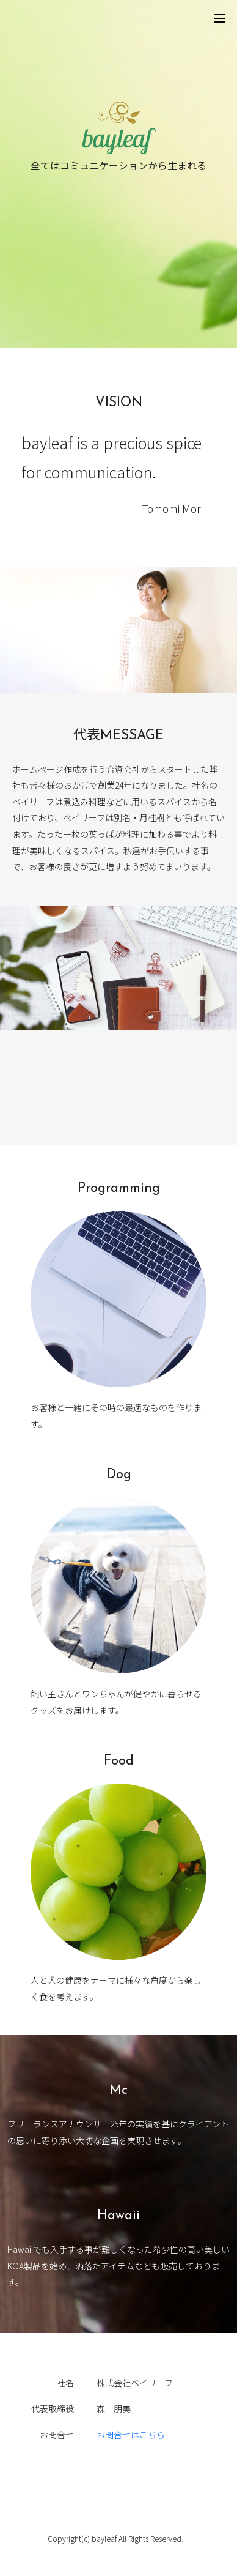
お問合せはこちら (131, 2435)
